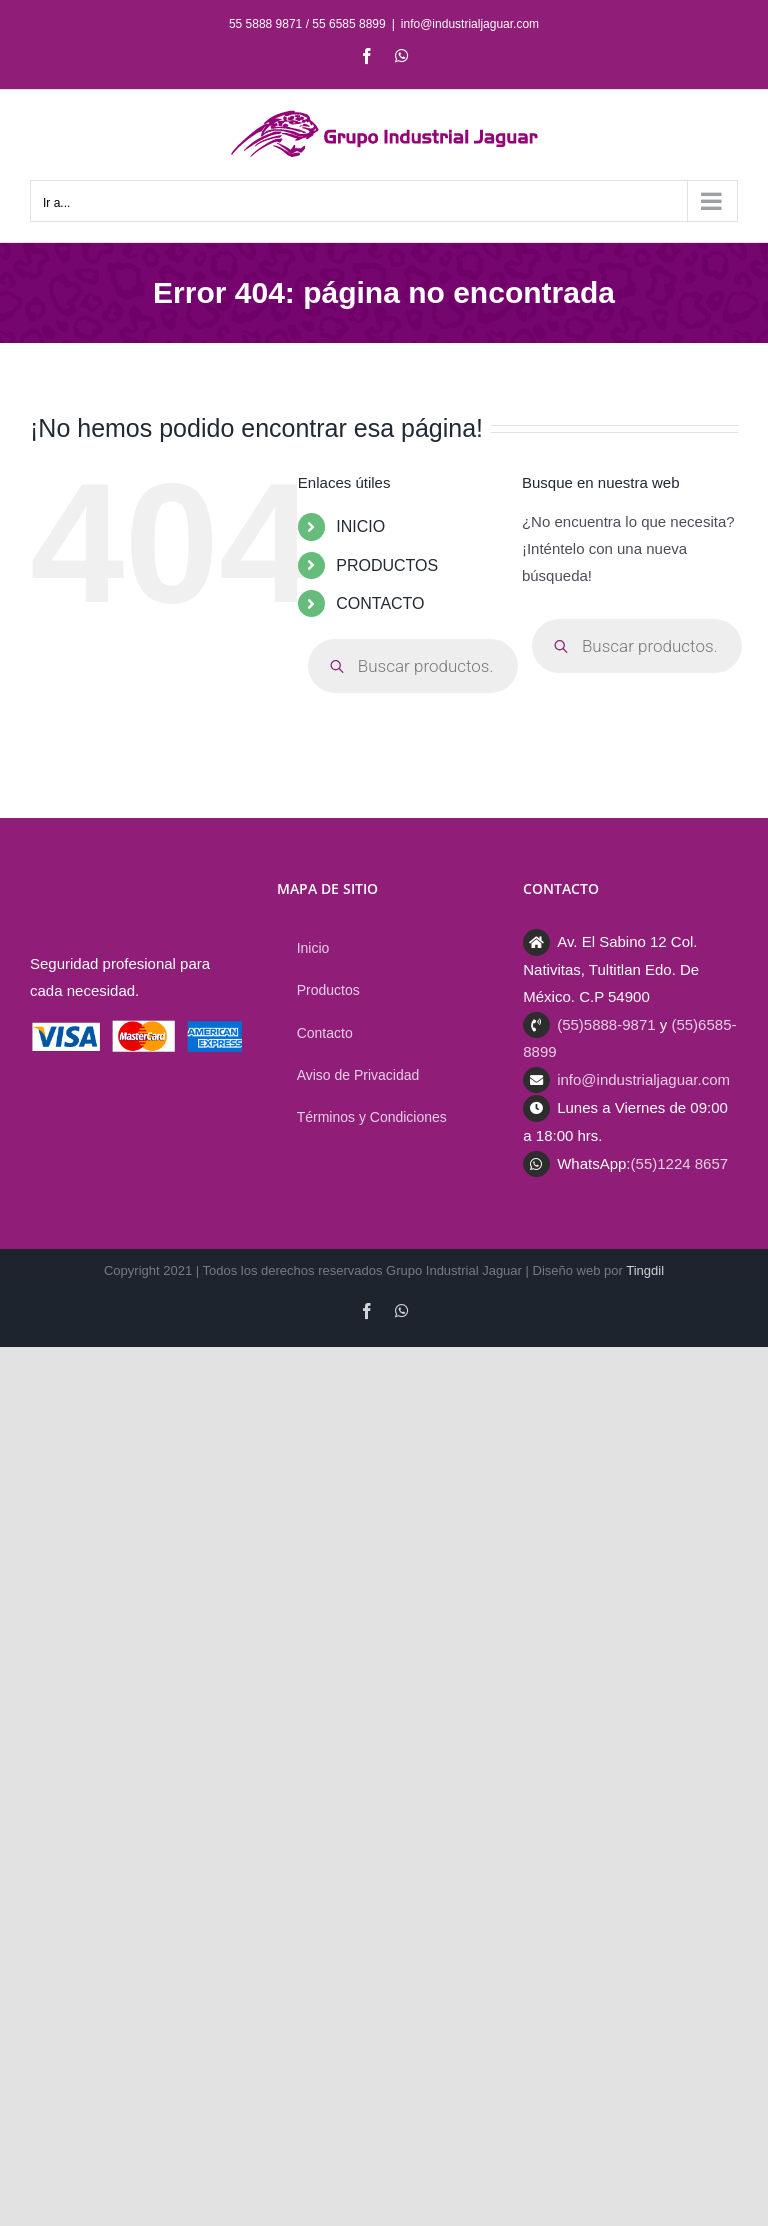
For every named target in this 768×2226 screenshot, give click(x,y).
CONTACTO (380, 603)
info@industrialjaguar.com (470, 24)
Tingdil (645, 1270)
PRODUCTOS (387, 565)
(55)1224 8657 (680, 1163)
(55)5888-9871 (606, 1024)
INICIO (360, 526)
